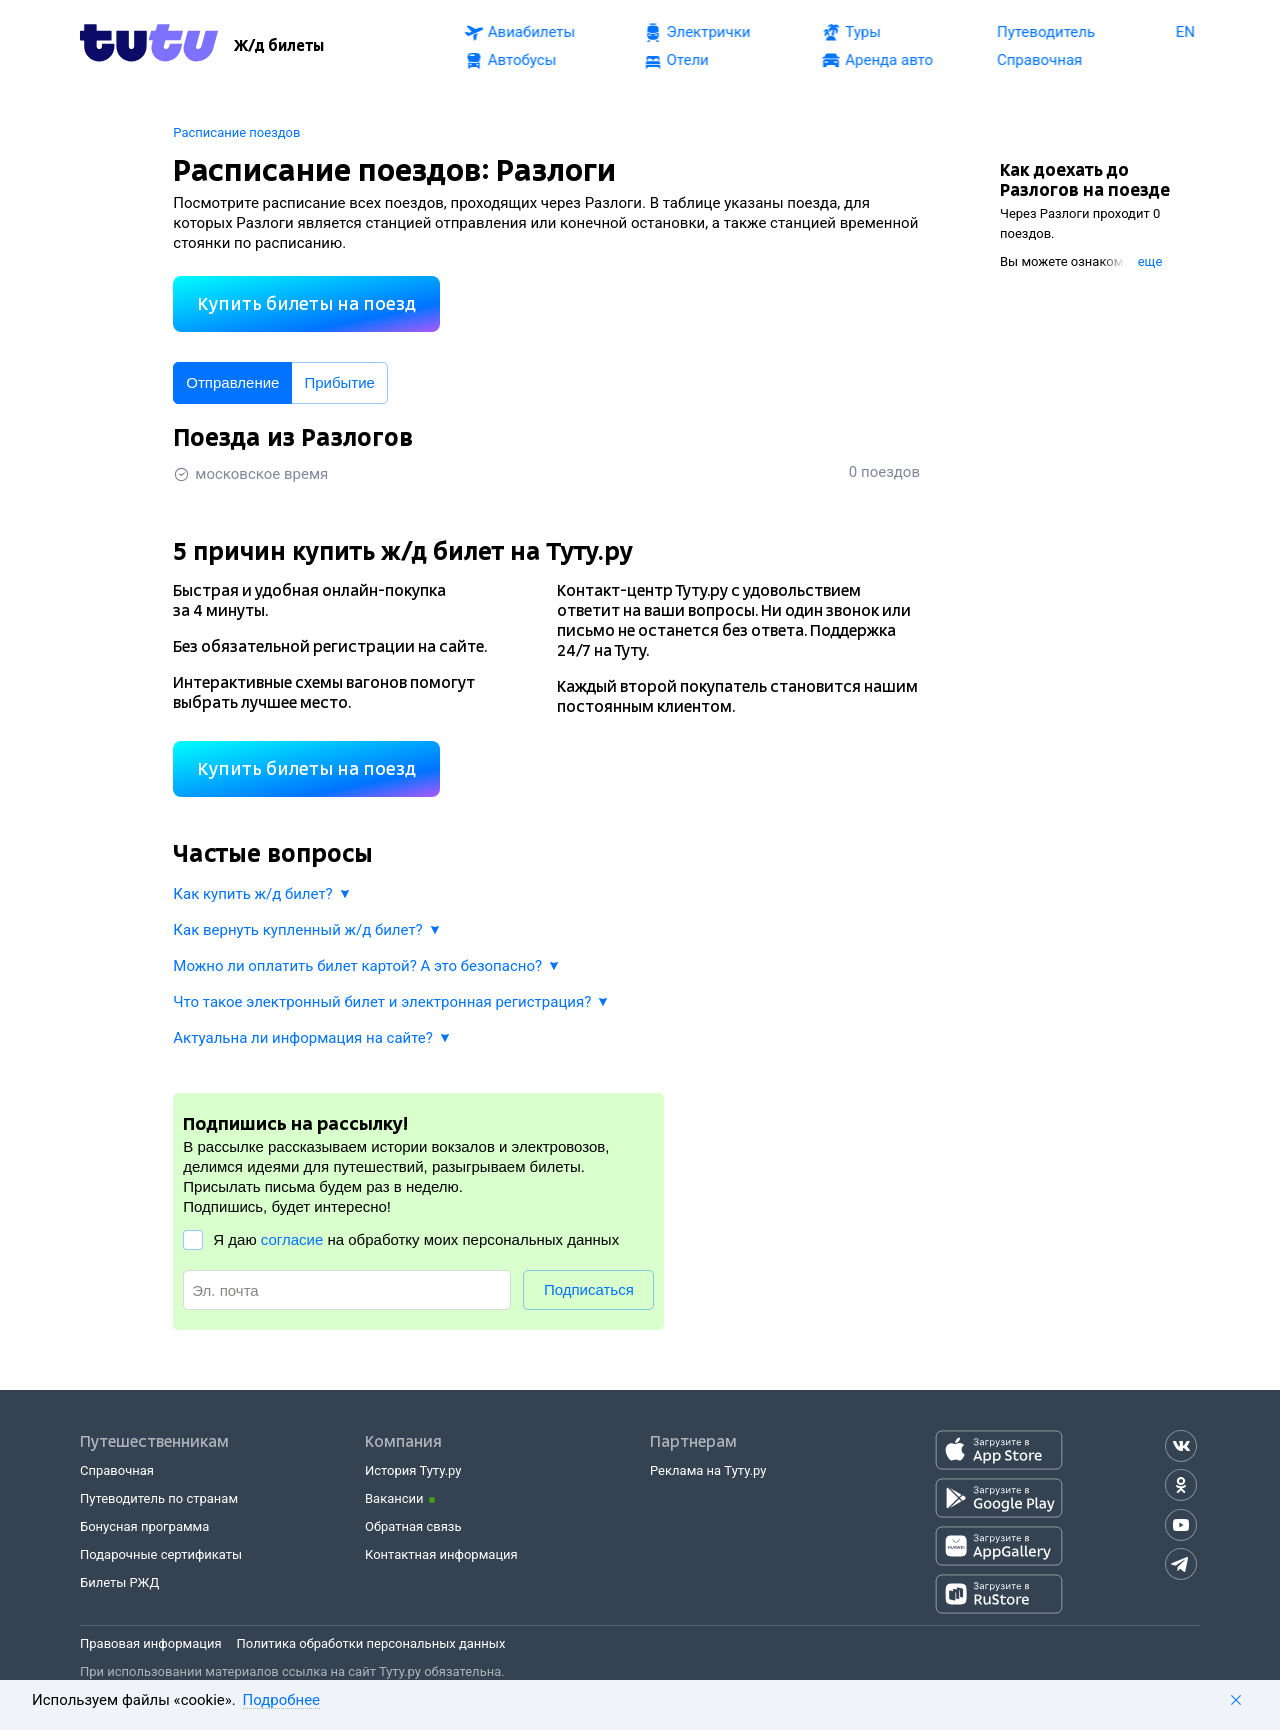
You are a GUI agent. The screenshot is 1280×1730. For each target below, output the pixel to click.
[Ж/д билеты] (279, 46)
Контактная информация (441, 1554)
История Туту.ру (413, 1470)
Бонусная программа (144, 1526)
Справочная (117, 1470)
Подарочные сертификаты (161, 1554)
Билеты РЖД (119, 1582)
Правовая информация (151, 1643)
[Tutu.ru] (149, 46)
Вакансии (394, 1498)
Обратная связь (413, 1526)
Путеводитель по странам (159, 1498)
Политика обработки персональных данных (371, 1643)
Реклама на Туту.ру (708, 1470)
